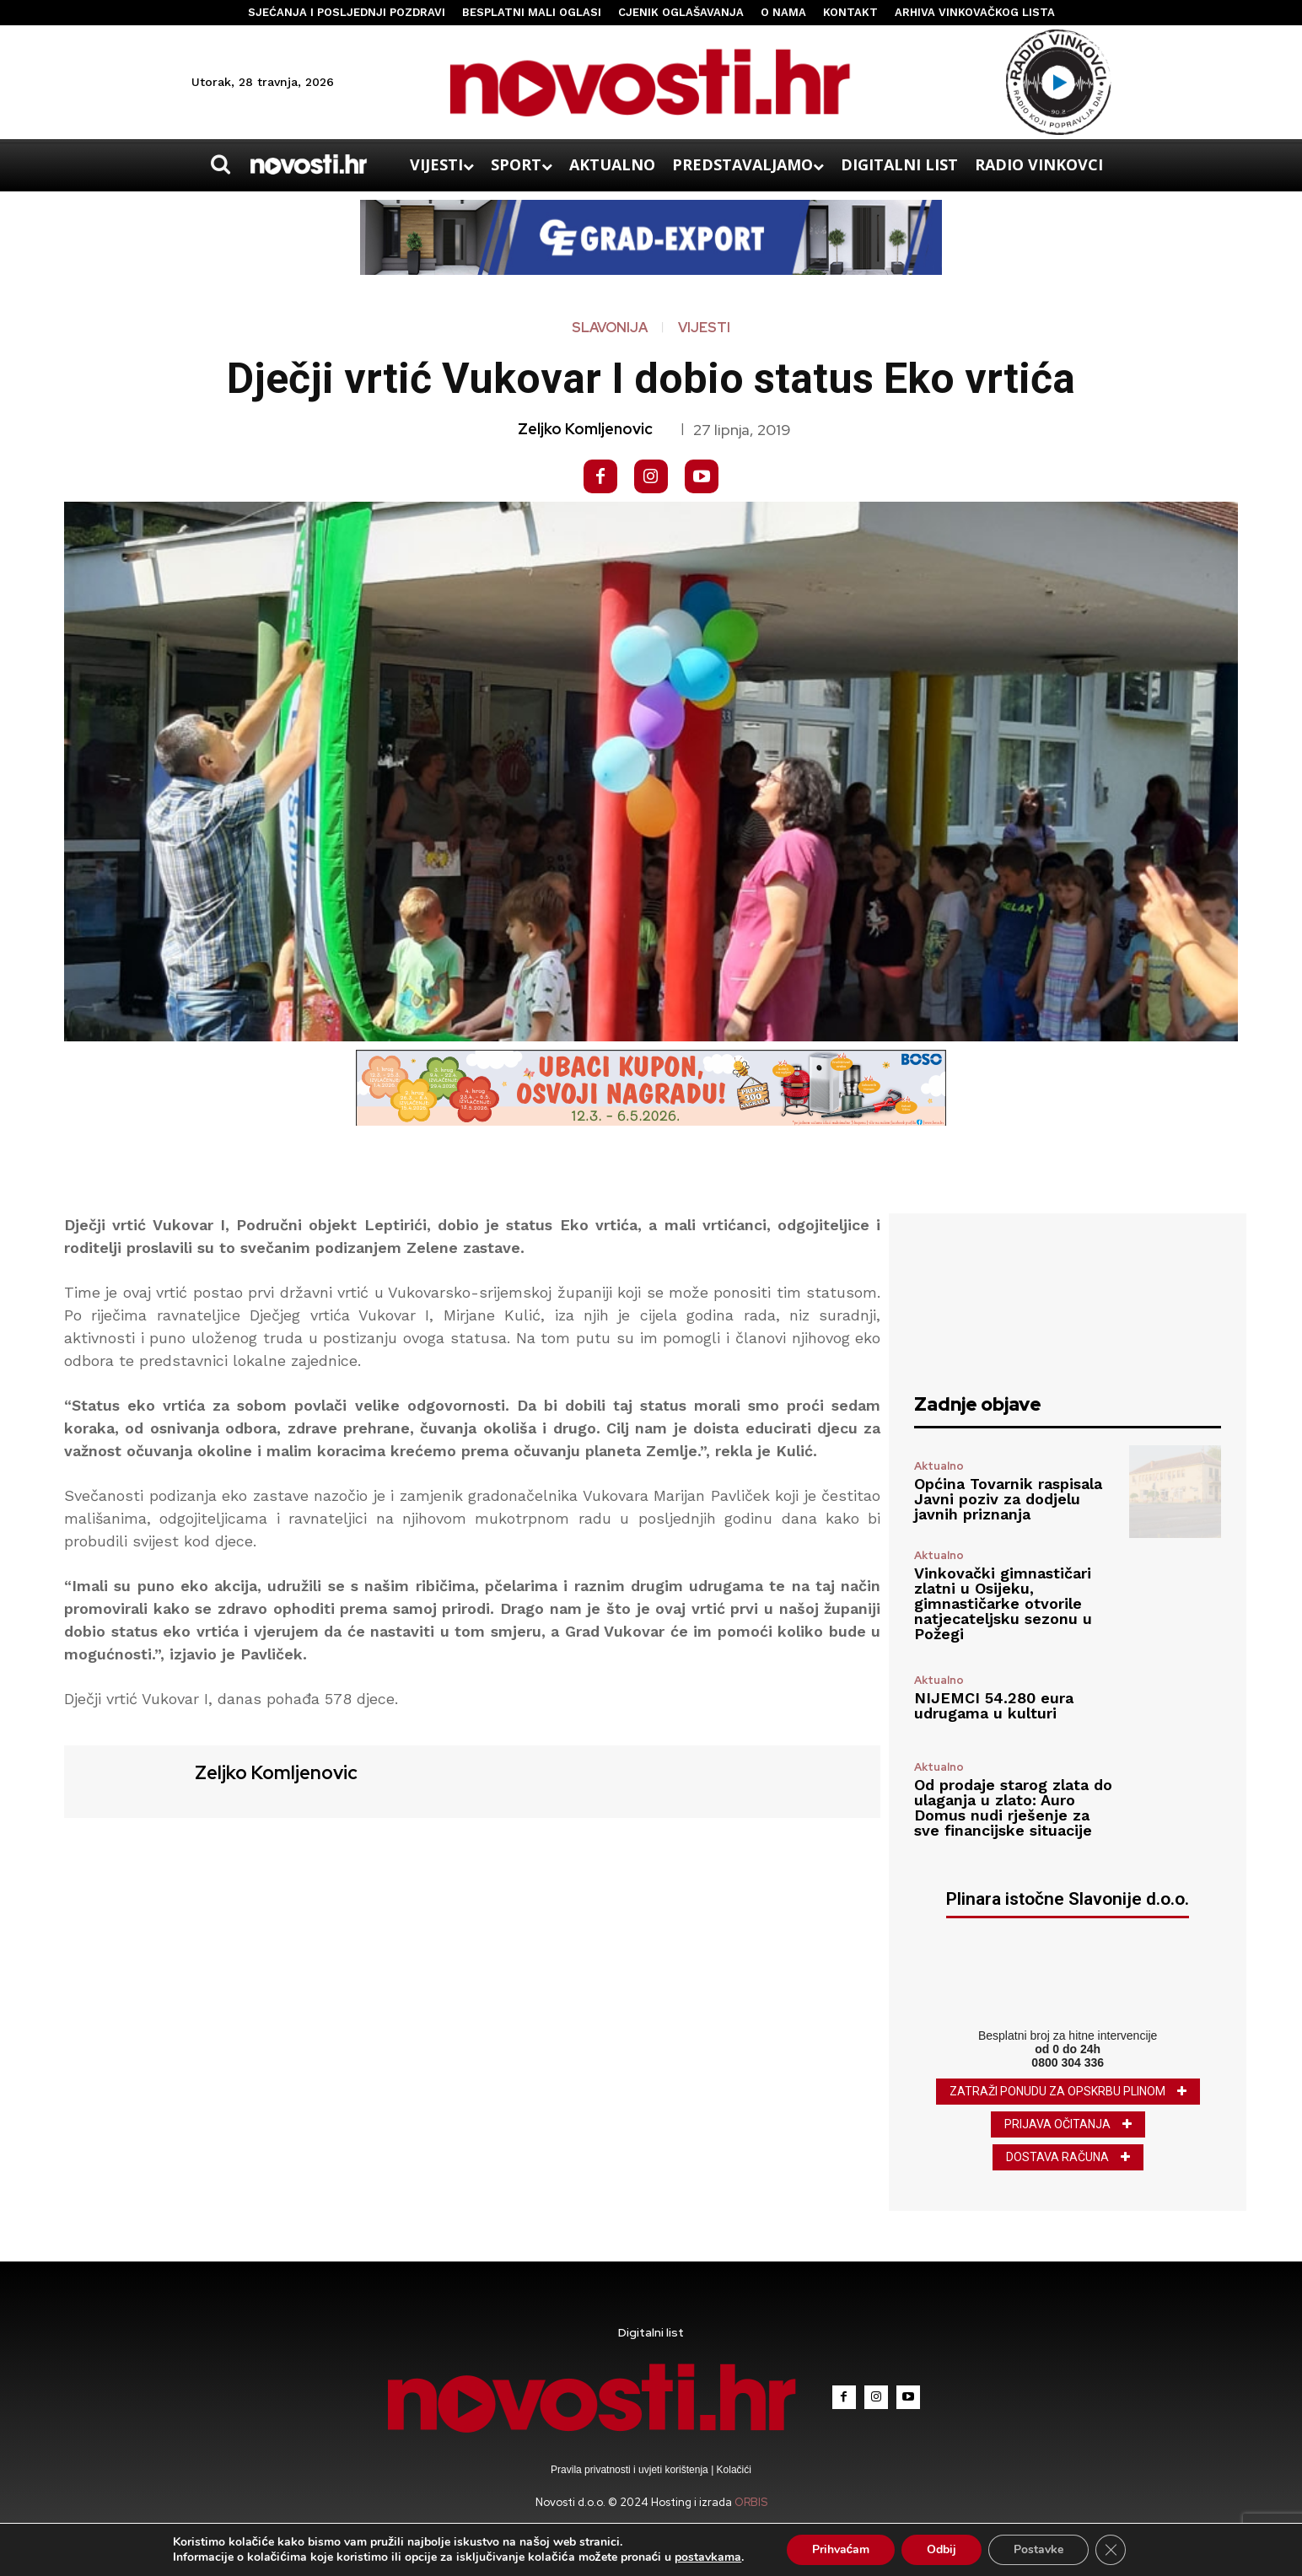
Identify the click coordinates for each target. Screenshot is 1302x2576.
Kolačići (732, 2470)
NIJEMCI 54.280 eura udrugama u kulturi (993, 1705)
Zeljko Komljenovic (585, 429)
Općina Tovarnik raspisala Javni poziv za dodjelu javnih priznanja (1008, 1499)
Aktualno (939, 1465)
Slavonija (610, 328)
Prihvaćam (841, 2549)
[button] (220, 164)
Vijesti (704, 328)
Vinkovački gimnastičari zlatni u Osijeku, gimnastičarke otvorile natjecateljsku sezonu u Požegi (1003, 1603)
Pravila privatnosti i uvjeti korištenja (631, 2470)
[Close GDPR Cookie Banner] (1110, 2550)
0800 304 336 (1067, 2062)
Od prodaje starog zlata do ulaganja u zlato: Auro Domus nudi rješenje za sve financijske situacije (1013, 1807)
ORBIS (750, 2502)
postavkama (708, 2557)
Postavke (1038, 2549)
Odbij (941, 2549)
